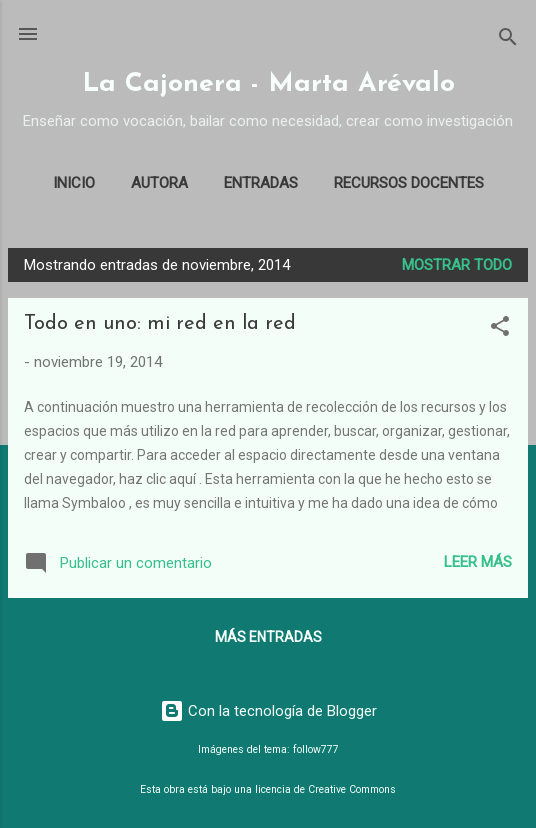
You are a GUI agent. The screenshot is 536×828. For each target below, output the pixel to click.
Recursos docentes (409, 183)
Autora (159, 183)
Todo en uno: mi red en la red (160, 324)
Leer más (478, 562)
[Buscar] (508, 40)
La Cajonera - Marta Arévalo (268, 84)
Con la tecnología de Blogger (268, 711)
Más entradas (268, 637)
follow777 (316, 749)
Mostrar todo (457, 265)
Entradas (261, 183)
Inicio (74, 183)
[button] (500, 329)
